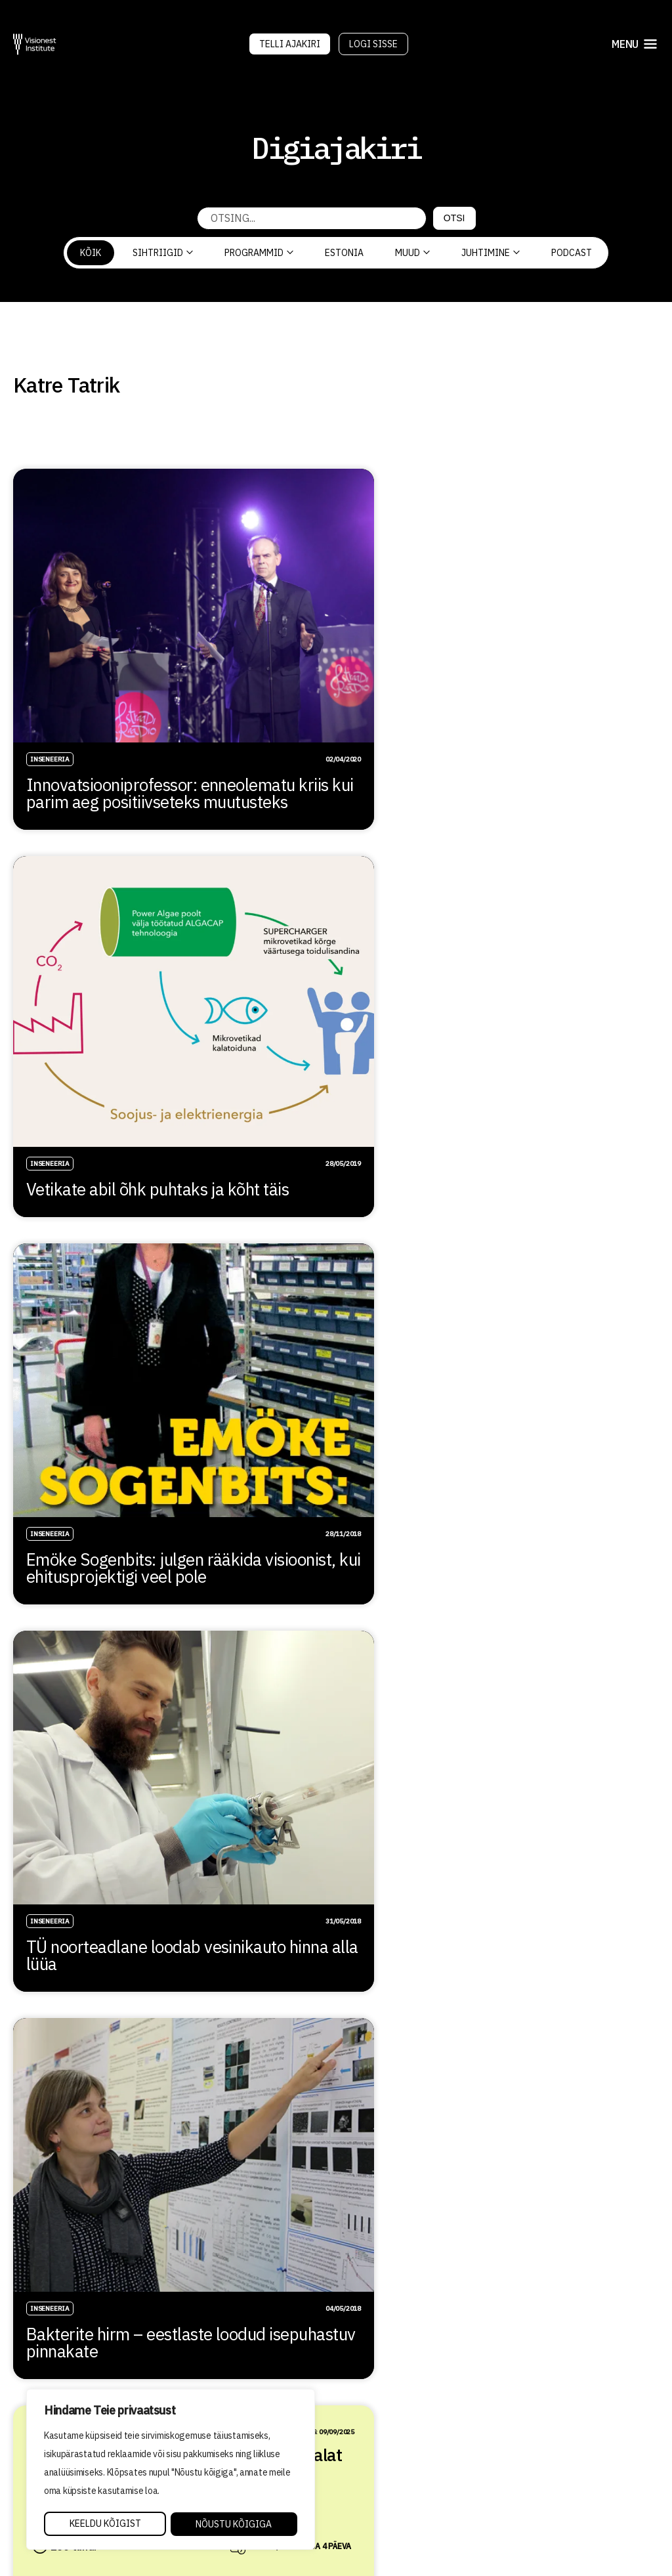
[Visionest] (34, 44)
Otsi (454, 218)
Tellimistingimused (395, 2506)
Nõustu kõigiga (234, 2524)
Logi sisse (373, 44)
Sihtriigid (163, 253)
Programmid (258, 253)
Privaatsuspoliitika (398, 2488)
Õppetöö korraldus (393, 2451)
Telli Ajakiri (289, 44)
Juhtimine (490, 253)
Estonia (344, 253)
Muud (412, 253)
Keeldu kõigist (104, 2524)
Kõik (90, 253)
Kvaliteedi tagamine (398, 2469)
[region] (170, 2470)
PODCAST (571, 253)
